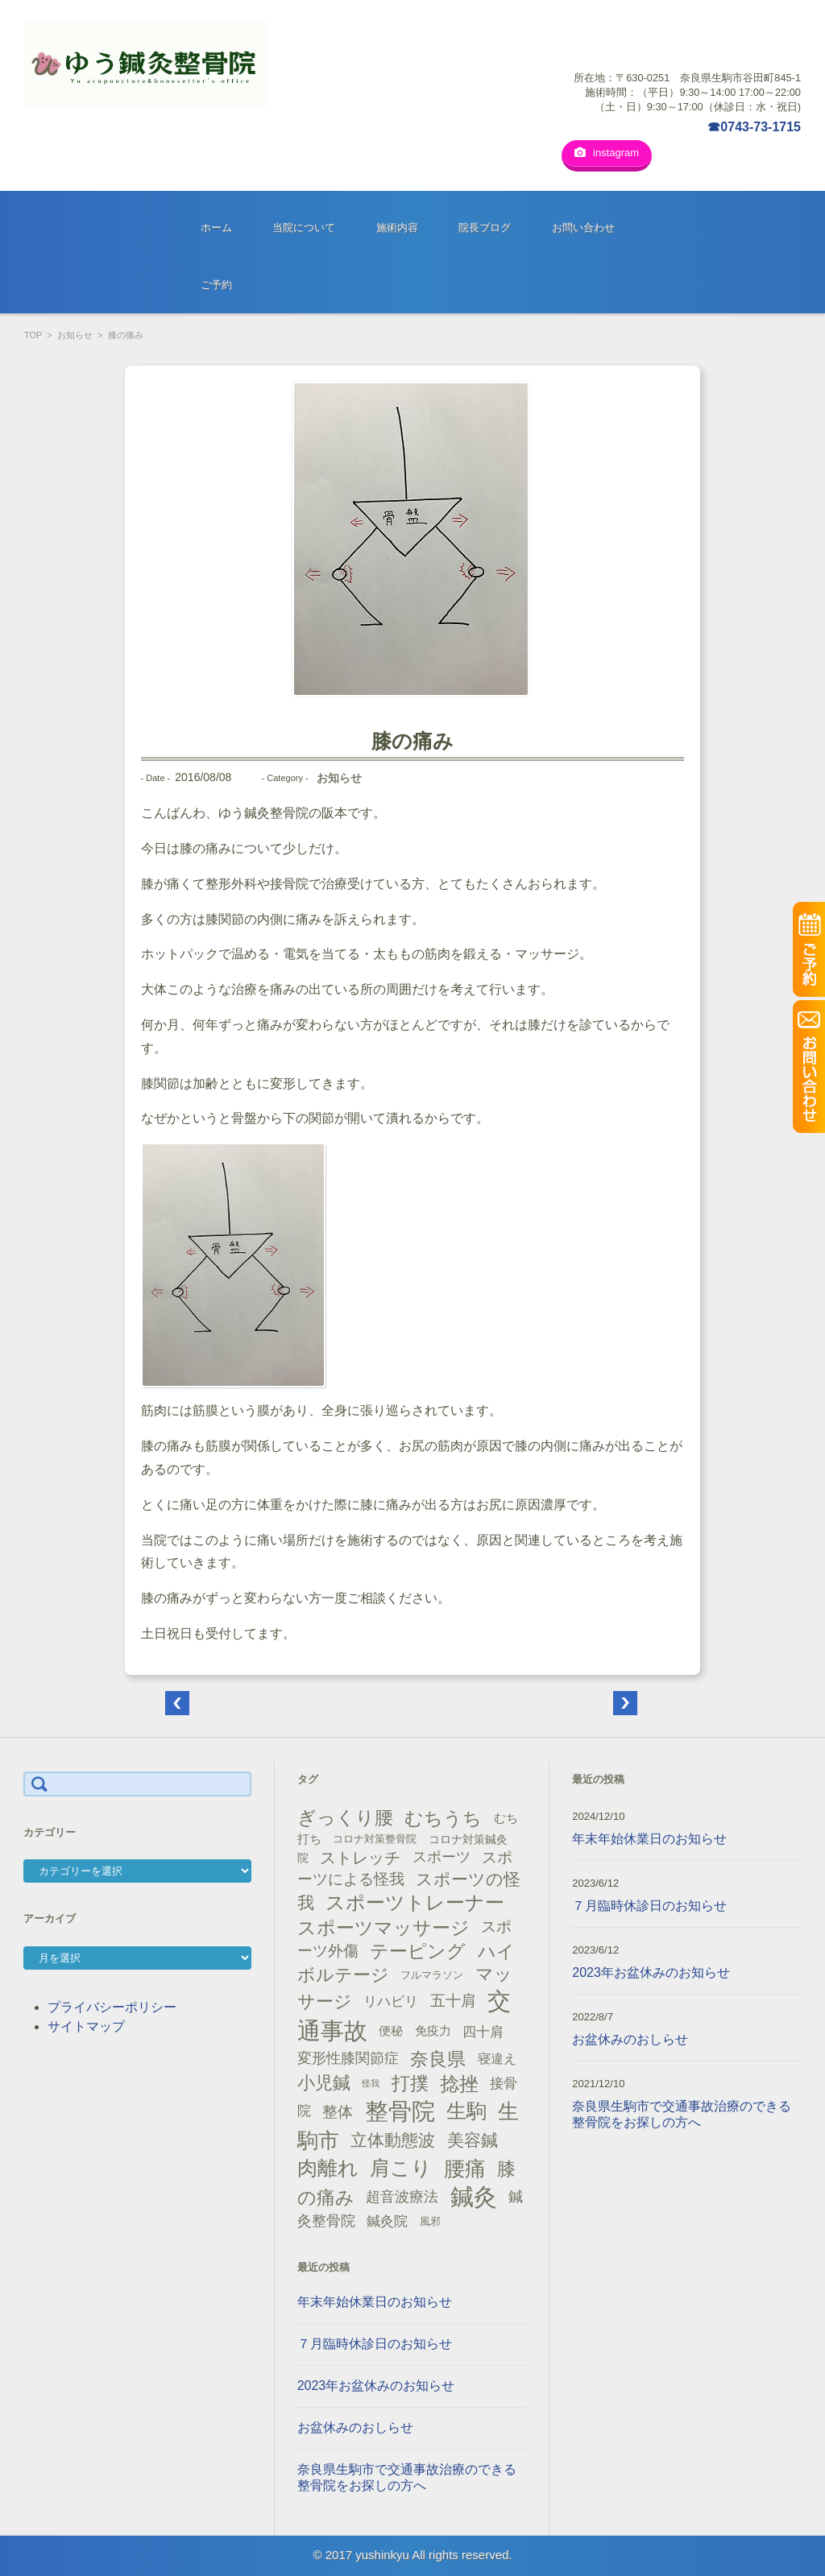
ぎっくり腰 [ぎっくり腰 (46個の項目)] (345, 1811)
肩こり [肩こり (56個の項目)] (401, 2162)
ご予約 (216, 279)
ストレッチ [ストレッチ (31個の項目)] (360, 1852)
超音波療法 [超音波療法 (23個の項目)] (402, 2191)
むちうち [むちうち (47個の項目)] (443, 1812)
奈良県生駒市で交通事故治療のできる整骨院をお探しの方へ (406, 2472)
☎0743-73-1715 (754, 127)
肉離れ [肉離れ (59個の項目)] (328, 2162)
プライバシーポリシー (112, 2001)
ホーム (216, 222)
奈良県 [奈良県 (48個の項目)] (438, 2053)
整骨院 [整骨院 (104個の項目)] (400, 2105)
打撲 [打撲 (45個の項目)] (410, 2077)
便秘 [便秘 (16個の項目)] (391, 2025)
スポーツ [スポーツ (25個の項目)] (441, 1851)
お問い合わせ (583, 222)
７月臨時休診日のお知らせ (374, 2338)
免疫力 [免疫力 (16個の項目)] (433, 2025)
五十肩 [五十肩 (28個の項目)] (453, 1995)
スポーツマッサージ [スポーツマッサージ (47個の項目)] (383, 1922)
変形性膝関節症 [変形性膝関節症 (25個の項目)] (348, 2053)
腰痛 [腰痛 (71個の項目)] (465, 2163)
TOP (33, 329)
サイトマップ (86, 2021)
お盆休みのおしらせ (355, 2422)
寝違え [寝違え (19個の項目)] (497, 2052)
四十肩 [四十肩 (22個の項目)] (483, 2026)
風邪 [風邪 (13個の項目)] (430, 2216)
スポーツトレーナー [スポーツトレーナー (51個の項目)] (414, 1897)
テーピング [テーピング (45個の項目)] (418, 1945)
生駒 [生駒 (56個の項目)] (466, 2105)
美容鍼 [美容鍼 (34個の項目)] (472, 2134)
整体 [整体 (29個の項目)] (337, 2106)
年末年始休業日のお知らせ (374, 2296)
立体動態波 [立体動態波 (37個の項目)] (392, 2134)
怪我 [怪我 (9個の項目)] (370, 2077)
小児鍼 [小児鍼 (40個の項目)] (323, 2077)
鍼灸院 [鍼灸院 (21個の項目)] (387, 2215)
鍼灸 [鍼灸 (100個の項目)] (473, 2191)
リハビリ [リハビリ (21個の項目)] (390, 1995)
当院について (303, 222)
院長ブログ (484, 222)
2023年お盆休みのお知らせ (376, 2380)
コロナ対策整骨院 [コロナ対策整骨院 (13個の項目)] (375, 1833)
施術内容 (397, 222)
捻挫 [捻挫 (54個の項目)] (459, 2078)
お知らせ (75, 329)
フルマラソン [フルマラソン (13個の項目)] (431, 1969)
